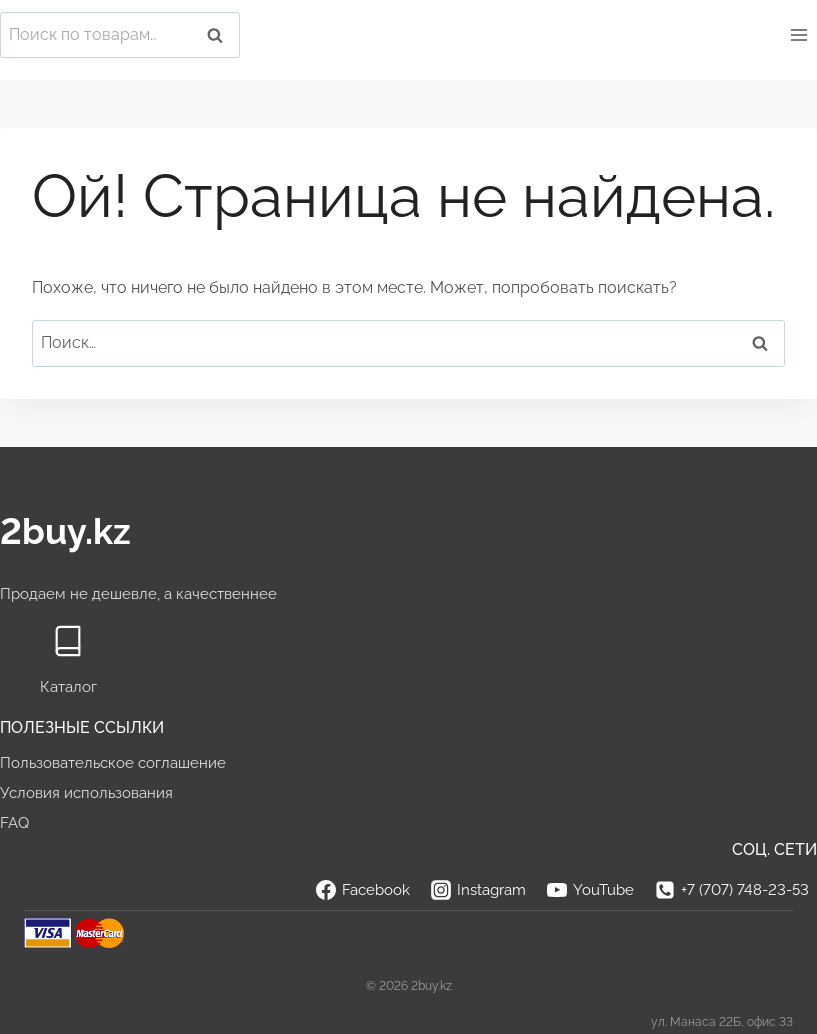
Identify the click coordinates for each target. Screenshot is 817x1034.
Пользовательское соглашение (113, 763)
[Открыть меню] (798, 34)
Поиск (221, 35)
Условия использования (86, 793)
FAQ (14, 823)
